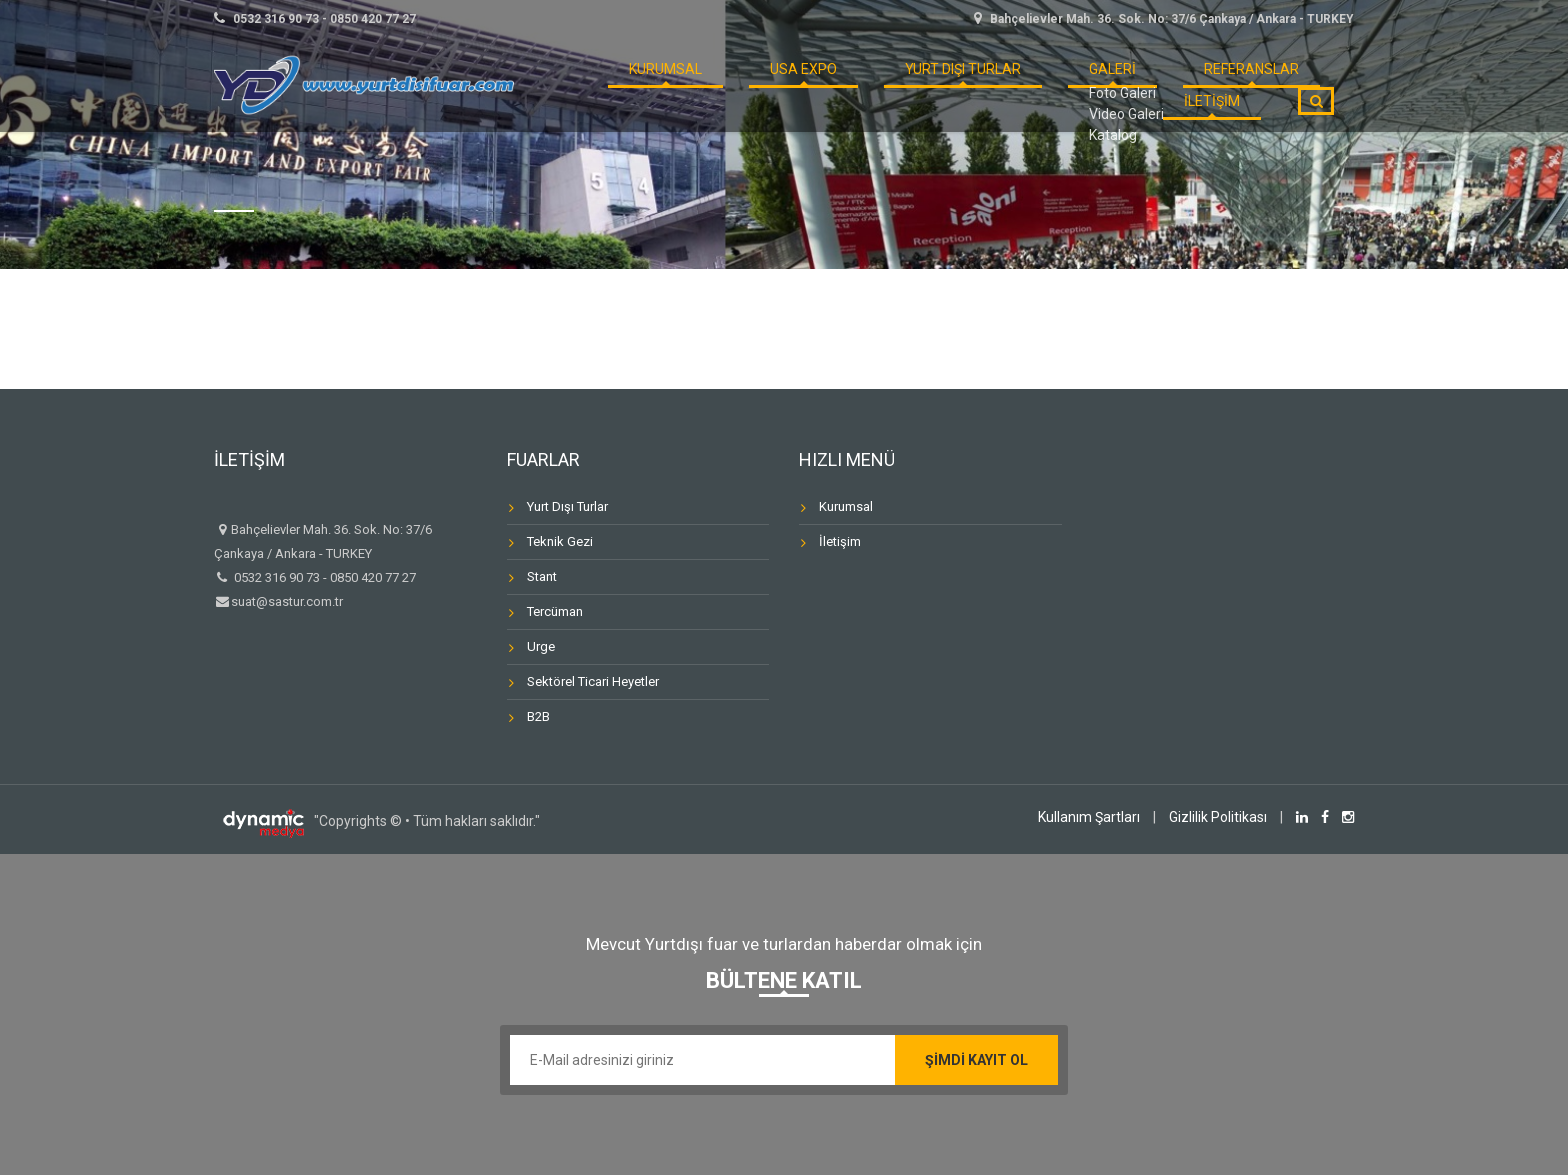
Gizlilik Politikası (1218, 817)
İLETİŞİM (1225, 84)
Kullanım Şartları (1089, 817)
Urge (541, 646)
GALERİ (999, 84)
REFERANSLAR (1109, 84)
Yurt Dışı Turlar (875, 84)
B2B (538, 716)
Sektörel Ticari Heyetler (593, 681)
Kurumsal (846, 506)
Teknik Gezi (560, 541)
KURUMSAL (630, 84)
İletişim (840, 541)
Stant (542, 576)
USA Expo (741, 84)
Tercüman (555, 611)
